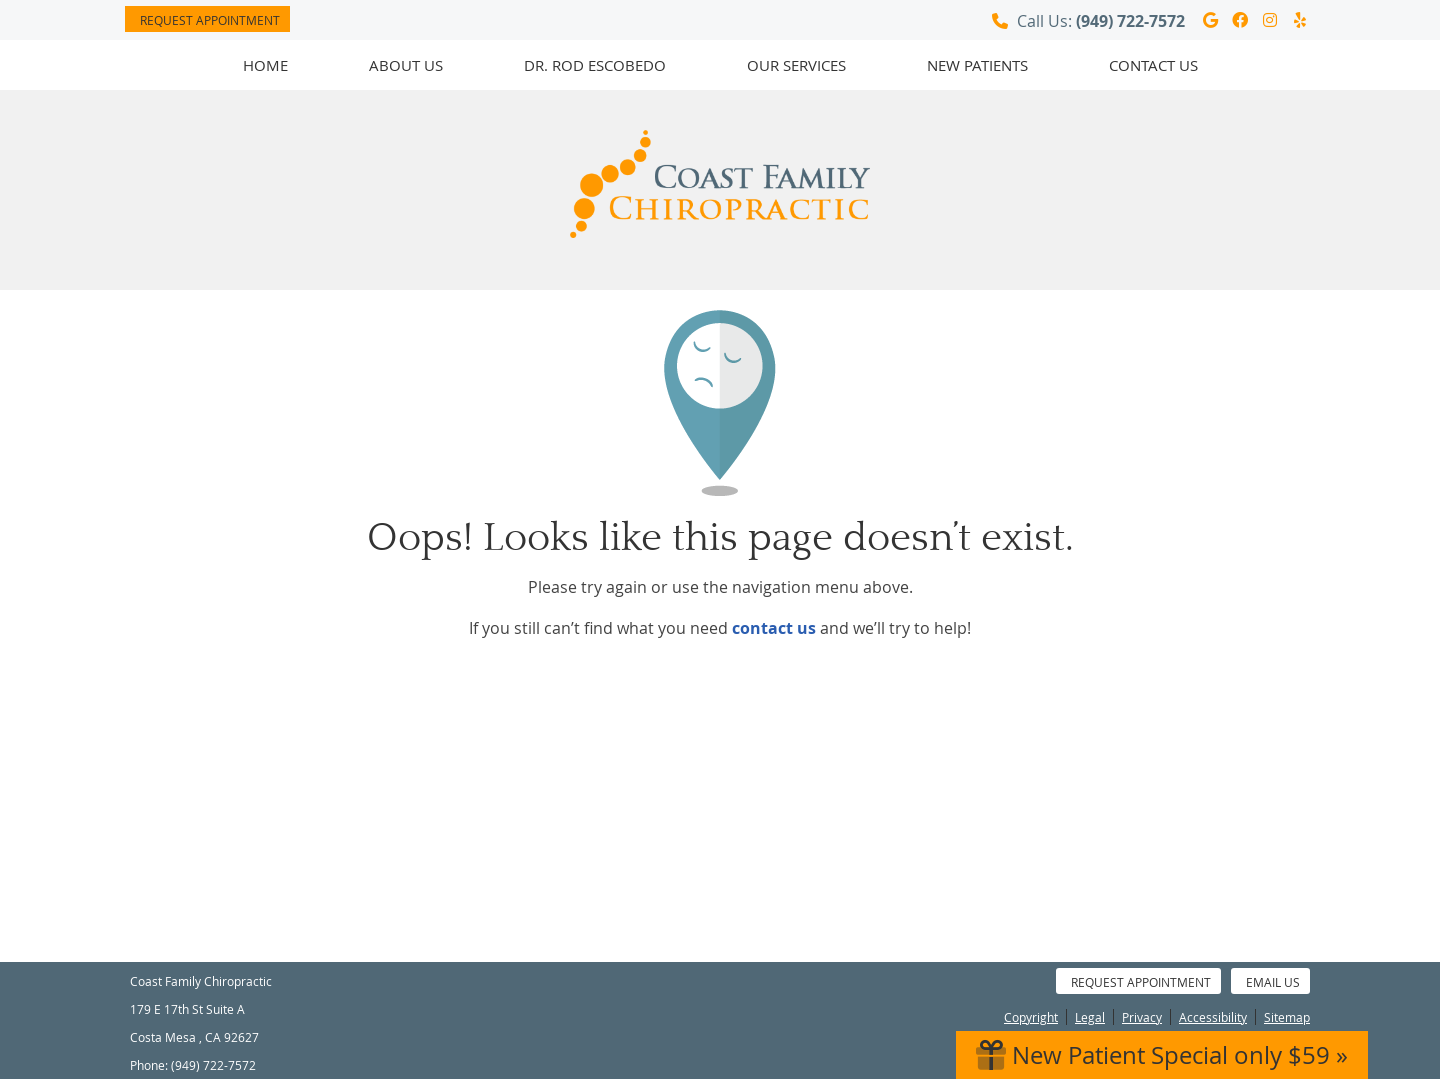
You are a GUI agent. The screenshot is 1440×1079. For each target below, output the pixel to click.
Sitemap (1287, 1017)
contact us (774, 628)
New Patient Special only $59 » (1162, 1055)
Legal (1090, 1017)
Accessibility (1213, 1017)
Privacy (1142, 1017)
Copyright (1031, 1017)
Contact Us (1153, 65)
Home (265, 65)
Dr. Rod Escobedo (595, 65)
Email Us (1273, 982)
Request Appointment (210, 20)
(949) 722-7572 (1130, 21)
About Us (406, 65)
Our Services (796, 65)
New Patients (977, 65)
